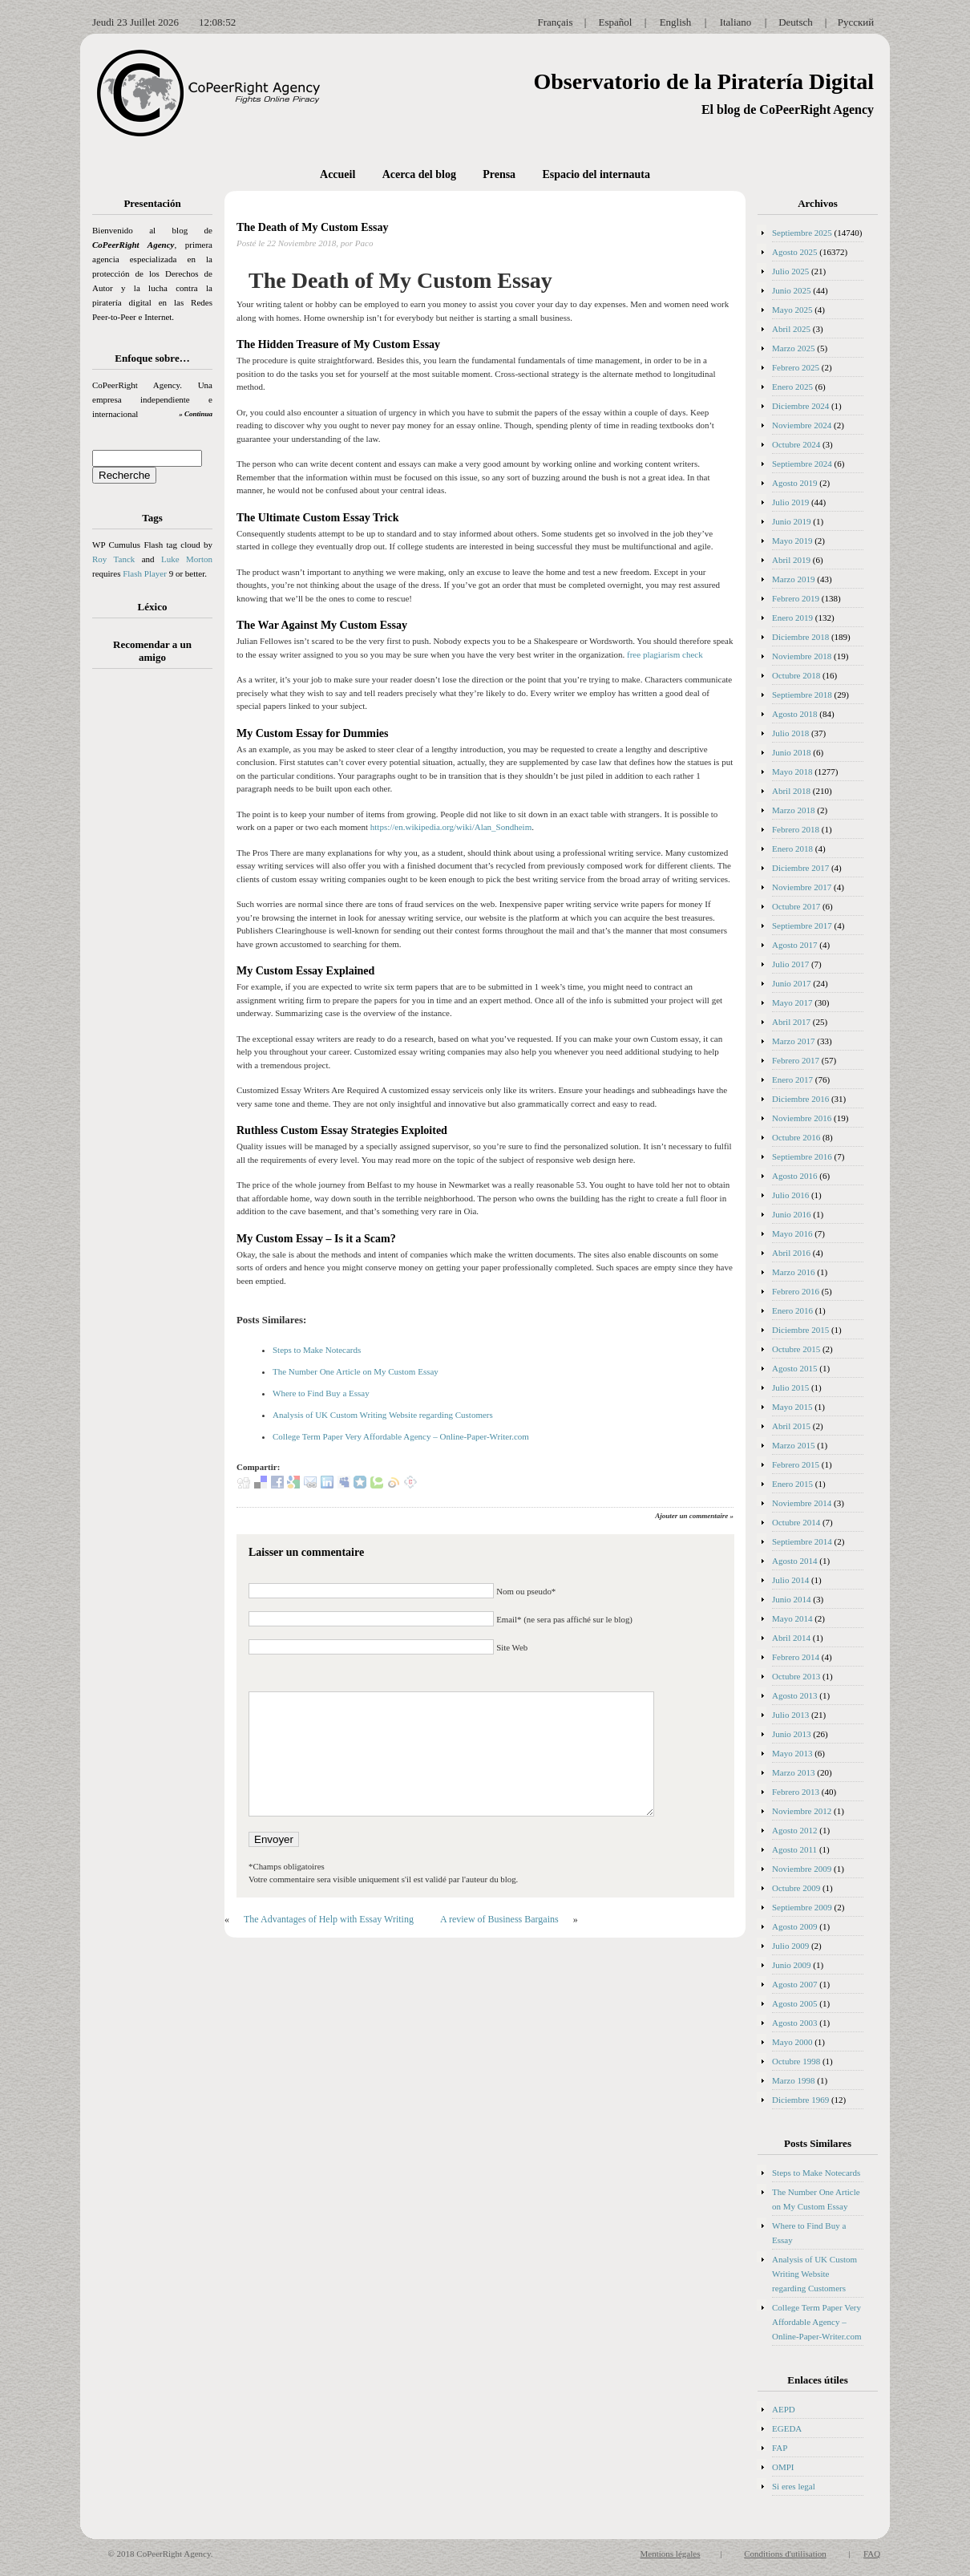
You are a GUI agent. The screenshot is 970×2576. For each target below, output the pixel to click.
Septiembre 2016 (802, 1156)
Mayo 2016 (792, 1233)
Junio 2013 (791, 1734)
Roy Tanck (113, 559)
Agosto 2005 (795, 2003)
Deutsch (795, 22)
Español (616, 22)
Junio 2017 (791, 983)
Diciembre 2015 (800, 1330)
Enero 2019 (792, 617)
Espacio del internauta (596, 174)
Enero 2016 (792, 1310)
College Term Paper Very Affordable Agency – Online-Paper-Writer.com (401, 1436)
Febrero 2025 (795, 367)
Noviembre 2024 (801, 425)
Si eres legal (793, 2486)
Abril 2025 (791, 329)
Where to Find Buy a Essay (321, 1393)
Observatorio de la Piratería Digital (703, 81)
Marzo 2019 (793, 579)
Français (554, 22)
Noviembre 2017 (801, 887)
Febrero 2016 (795, 1291)
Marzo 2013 (793, 1772)
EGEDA (787, 2428)
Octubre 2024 (796, 444)
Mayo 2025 (792, 309)
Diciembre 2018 (800, 637)
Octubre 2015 (796, 1349)
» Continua (195, 414)
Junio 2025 (791, 290)
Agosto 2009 (795, 1926)
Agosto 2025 (795, 252)
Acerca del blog (419, 174)
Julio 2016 (790, 1195)
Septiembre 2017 (802, 925)
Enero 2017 (792, 1079)
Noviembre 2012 (801, 1811)
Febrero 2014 (795, 1657)
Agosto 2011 (794, 1849)
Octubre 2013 (796, 1676)
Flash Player (145, 573)
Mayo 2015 (792, 1407)
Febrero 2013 (795, 1791)
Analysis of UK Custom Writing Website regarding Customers (383, 1415)
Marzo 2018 (793, 810)
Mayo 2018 (792, 771)
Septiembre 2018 (802, 694)
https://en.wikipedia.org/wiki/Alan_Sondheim (450, 827)
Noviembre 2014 (801, 1503)
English (676, 22)
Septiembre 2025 (802, 232)
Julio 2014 (790, 1580)
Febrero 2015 (795, 1464)
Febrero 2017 (795, 1060)
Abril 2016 (791, 1253)
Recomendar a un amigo (152, 650)
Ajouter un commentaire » (694, 1516)
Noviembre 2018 (801, 656)
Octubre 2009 (796, 1888)
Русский (856, 22)
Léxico (153, 607)
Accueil (337, 174)
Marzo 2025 (793, 348)
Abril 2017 (791, 1022)
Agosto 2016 (795, 1176)
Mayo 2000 (792, 2042)
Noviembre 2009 (801, 1868)
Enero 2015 (792, 1483)
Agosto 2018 (795, 714)
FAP (779, 2447)
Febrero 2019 (795, 598)
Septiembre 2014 (802, 1541)
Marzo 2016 (793, 1272)
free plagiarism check (665, 654)
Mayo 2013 (792, 1753)
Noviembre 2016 (801, 1118)
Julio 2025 (790, 271)
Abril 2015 (791, 1426)
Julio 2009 (790, 1945)
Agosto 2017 (795, 945)
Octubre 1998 (796, 2061)
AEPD (783, 2409)
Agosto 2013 (795, 1695)
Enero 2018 (792, 848)
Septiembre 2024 (802, 463)
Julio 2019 (790, 502)
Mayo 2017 (792, 1002)
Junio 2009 (791, 1965)
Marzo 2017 (793, 1041)
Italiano (736, 22)
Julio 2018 (790, 733)
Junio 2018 (791, 752)
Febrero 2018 (795, 829)
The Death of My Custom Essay (312, 227)
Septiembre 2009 (802, 1907)
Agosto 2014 (795, 1560)
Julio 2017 (790, 964)
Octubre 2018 (796, 675)
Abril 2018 (791, 791)
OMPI (783, 2467)
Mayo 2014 (792, 1618)
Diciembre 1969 (800, 2099)
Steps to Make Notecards (317, 1350)
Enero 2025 (792, 386)
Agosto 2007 (795, 1984)
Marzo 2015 (793, 1445)
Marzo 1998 (793, 2080)
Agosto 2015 (795, 1368)
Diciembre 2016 (800, 1099)
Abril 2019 (791, 560)
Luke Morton (186, 559)
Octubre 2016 (796, 1137)
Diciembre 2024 (800, 406)
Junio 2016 (791, 1214)
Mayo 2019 (792, 540)
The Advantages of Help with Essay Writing (329, 1919)
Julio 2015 (790, 1387)
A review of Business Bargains (499, 1919)
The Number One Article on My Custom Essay (356, 1371)
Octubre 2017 (796, 906)
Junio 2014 (791, 1599)
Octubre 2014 (796, 1522)
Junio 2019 (791, 521)
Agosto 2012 (795, 1830)
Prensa (499, 174)
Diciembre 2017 (800, 868)
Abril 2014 (791, 1637)
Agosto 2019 (795, 483)
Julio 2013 (790, 1714)
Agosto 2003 (795, 2022)
